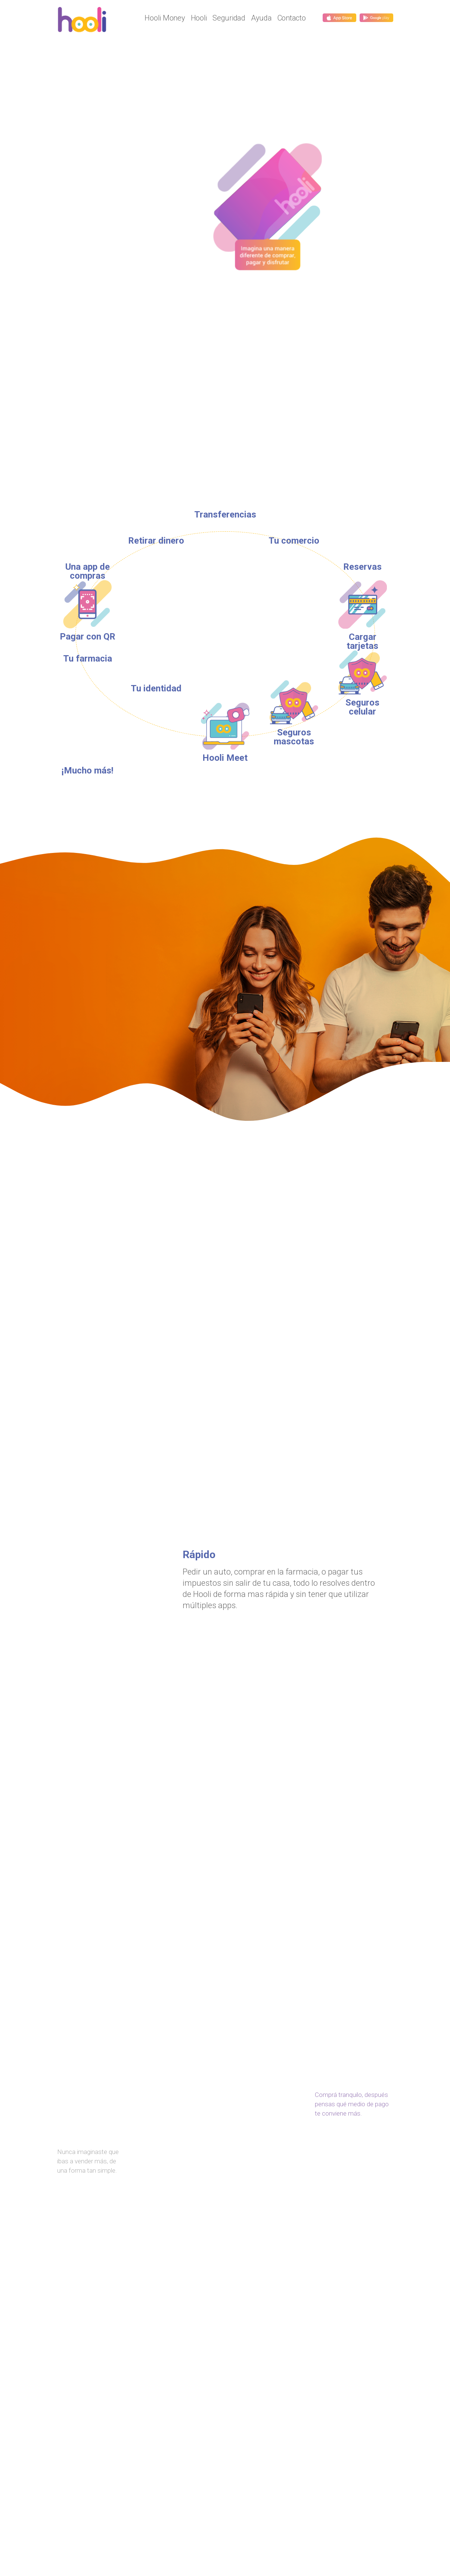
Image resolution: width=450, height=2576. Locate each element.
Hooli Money (165, 17)
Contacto (291, 17)
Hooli (199, 17)
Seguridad (228, 17)
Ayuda (261, 17)
